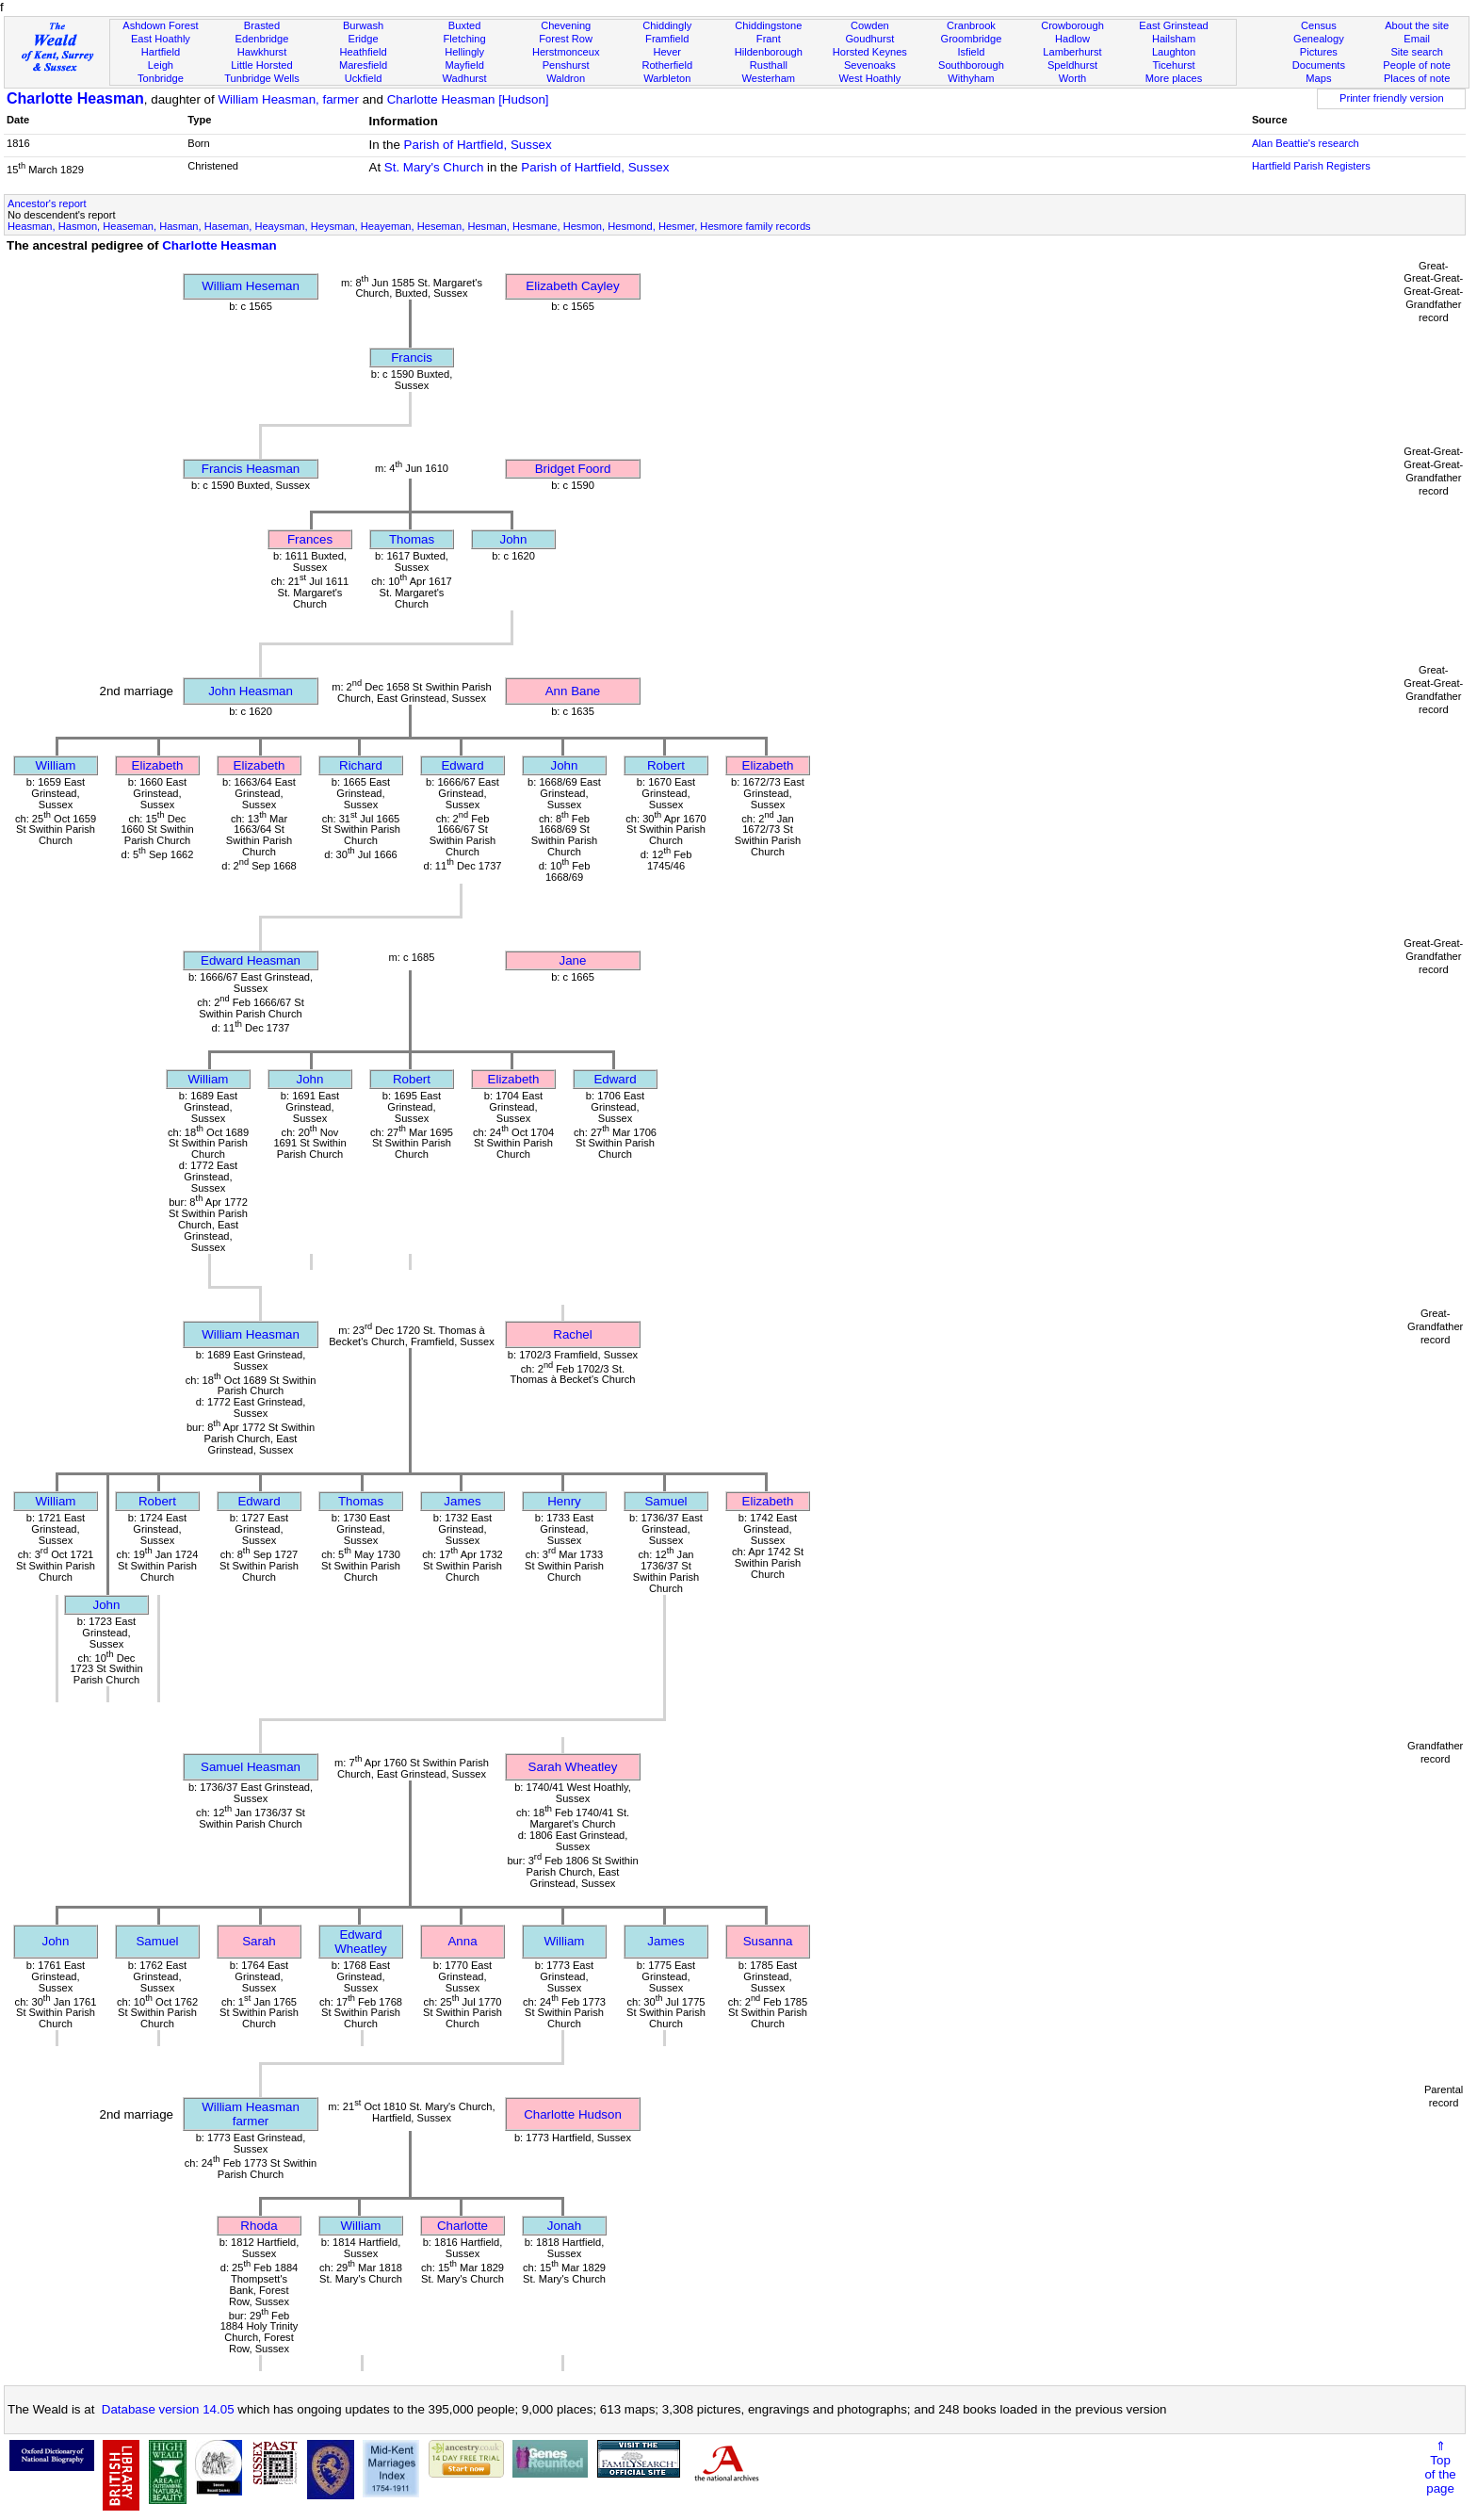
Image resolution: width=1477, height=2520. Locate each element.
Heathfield (363, 51)
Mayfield (464, 65)
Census (1319, 25)
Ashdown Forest (160, 25)
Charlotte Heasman (75, 98)
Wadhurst (465, 78)
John (514, 539)
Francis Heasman (251, 469)
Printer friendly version (1391, 98)
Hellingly (464, 51)
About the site (1417, 25)
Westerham (769, 78)
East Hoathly (160, 38)
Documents (1318, 65)
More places (1174, 78)
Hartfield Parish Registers (1311, 165)
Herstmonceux (566, 51)
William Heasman (251, 1334)
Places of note (1417, 78)
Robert (666, 765)
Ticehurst (1173, 65)
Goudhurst (869, 38)
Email (1417, 38)
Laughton (1173, 51)
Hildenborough (769, 51)
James (462, 1501)
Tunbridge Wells (262, 78)
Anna (462, 1941)
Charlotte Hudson (573, 2114)
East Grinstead (1173, 25)
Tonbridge (161, 78)
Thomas (411, 539)
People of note (1417, 65)
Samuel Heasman (250, 1767)
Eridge (364, 38)
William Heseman (251, 286)
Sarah (259, 1941)
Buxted (464, 25)
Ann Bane (573, 691)
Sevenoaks (870, 65)
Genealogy (1318, 38)
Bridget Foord (573, 469)
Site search (1416, 51)
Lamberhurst (1072, 51)
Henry (564, 1501)
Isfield (970, 51)
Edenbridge (262, 38)
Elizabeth (158, 765)
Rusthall (768, 65)
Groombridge (971, 38)
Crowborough (1072, 25)
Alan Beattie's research (1305, 143)
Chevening (566, 25)
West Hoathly (869, 78)
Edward (462, 765)
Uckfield (363, 78)
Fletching (465, 38)
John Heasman (250, 691)
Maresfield (363, 65)
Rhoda (258, 2226)
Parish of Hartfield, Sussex (478, 145)
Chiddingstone (768, 25)
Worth (1072, 78)
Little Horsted (261, 65)
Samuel (665, 1501)
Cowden (870, 25)
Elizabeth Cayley (572, 286)
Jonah (564, 2226)
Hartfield (160, 51)
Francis (411, 357)
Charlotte (462, 2226)
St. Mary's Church (434, 167)
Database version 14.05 (168, 2409)
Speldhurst (1072, 65)
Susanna (768, 1941)
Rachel (572, 1334)
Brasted (262, 25)
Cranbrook (971, 25)
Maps (1318, 78)
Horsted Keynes (870, 51)
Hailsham (1173, 38)
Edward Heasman (250, 960)
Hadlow (1072, 38)
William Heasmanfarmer (251, 2114)
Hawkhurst (261, 51)
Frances (310, 539)
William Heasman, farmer (288, 99)
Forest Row (565, 38)
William (56, 765)
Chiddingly (666, 25)
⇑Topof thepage (1439, 2467)
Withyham (971, 78)
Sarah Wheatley (573, 1767)
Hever (667, 51)
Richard (360, 765)
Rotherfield (666, 65)
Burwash (363, 25)
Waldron (565, 78)
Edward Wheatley (360, 1941)
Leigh (160, 65)
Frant (768, 38)
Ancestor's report (47, 203)
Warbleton (666, 78)
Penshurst (566, 65)
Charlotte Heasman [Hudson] (468, 99)
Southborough (971, 65)
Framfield (667, 38)
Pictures (1319, 51)
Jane (573, 960)
